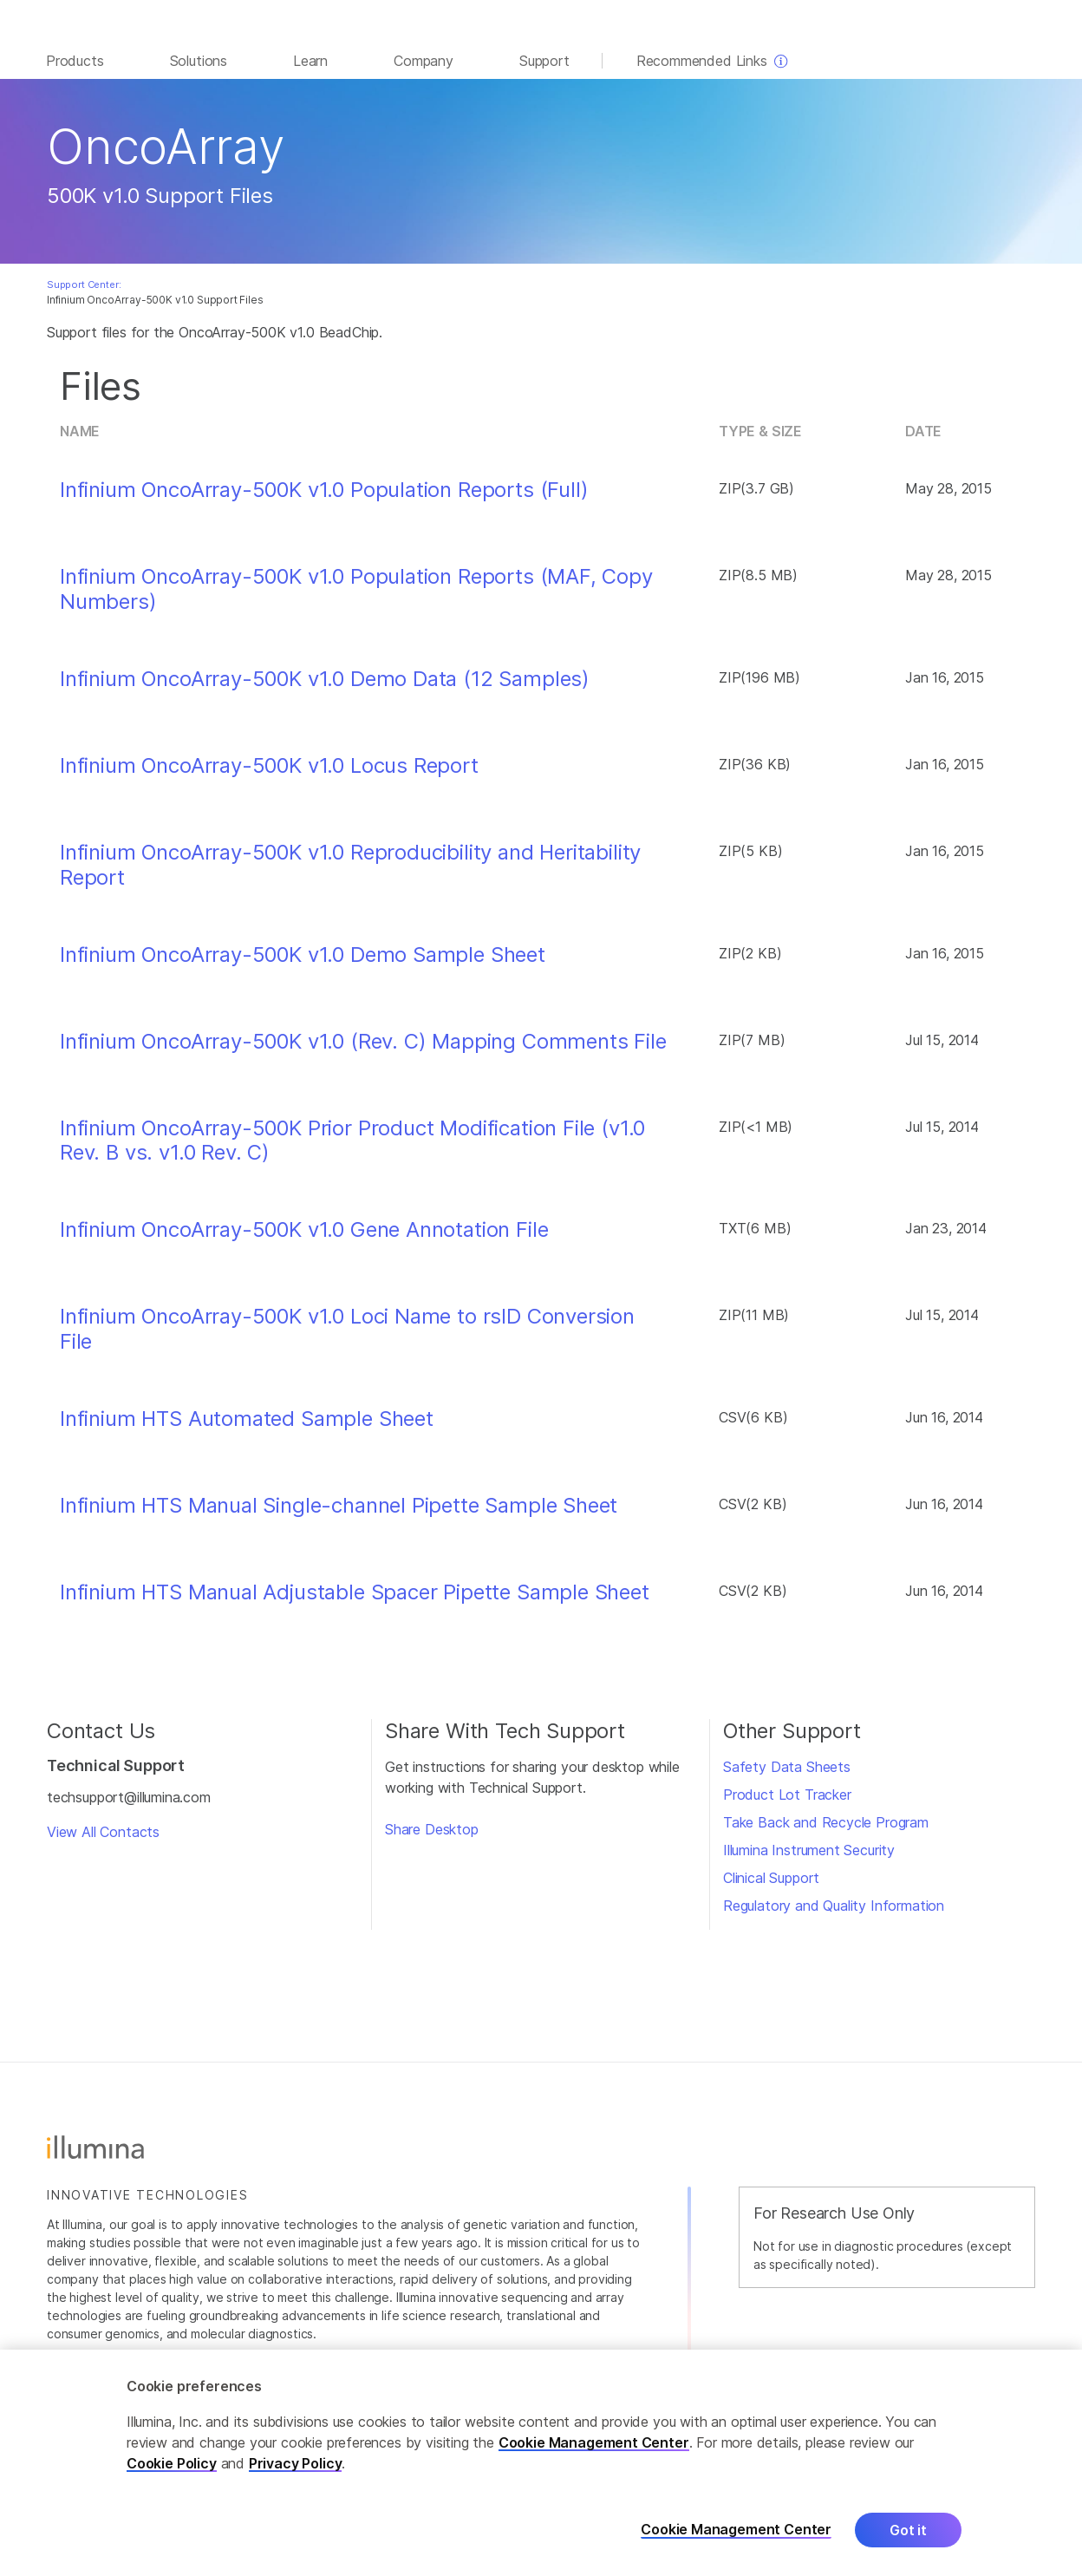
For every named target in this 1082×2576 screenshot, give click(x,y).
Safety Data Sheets (787, 1775)
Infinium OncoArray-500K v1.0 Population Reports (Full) (324, 499)
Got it (908, 2530)
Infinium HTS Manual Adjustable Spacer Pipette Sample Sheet (354, 1601)
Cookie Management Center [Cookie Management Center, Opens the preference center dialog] (736, 2529)
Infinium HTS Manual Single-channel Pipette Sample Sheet (338, 1514)
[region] (541, 2463)
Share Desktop (432, 1838)
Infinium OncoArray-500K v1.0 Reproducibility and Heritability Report (350, 874)
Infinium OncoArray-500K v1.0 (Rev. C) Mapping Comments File (363, 1050)
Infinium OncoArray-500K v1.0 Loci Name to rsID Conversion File (347, 1338)
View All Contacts (103, 1840)
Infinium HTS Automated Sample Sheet (246, 1427)
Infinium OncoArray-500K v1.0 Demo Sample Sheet (302, 963)
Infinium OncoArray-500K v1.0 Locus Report (269, 774)
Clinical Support (771, 1886)
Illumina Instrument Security (809, 1858)
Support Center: (84, 293)
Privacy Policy (295, 2463)
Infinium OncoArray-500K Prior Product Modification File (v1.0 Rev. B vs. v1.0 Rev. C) (352, 1149)
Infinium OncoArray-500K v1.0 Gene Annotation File (304, 1238)
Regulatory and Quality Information (833, 1914)
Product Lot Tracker (787, 1803)
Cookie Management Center (594, 2442)
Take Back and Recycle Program (826, 1831)
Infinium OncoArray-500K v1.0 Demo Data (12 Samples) (325, 688)
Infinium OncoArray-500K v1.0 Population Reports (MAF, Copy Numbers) (356, 598)
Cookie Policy (172, 2463)
